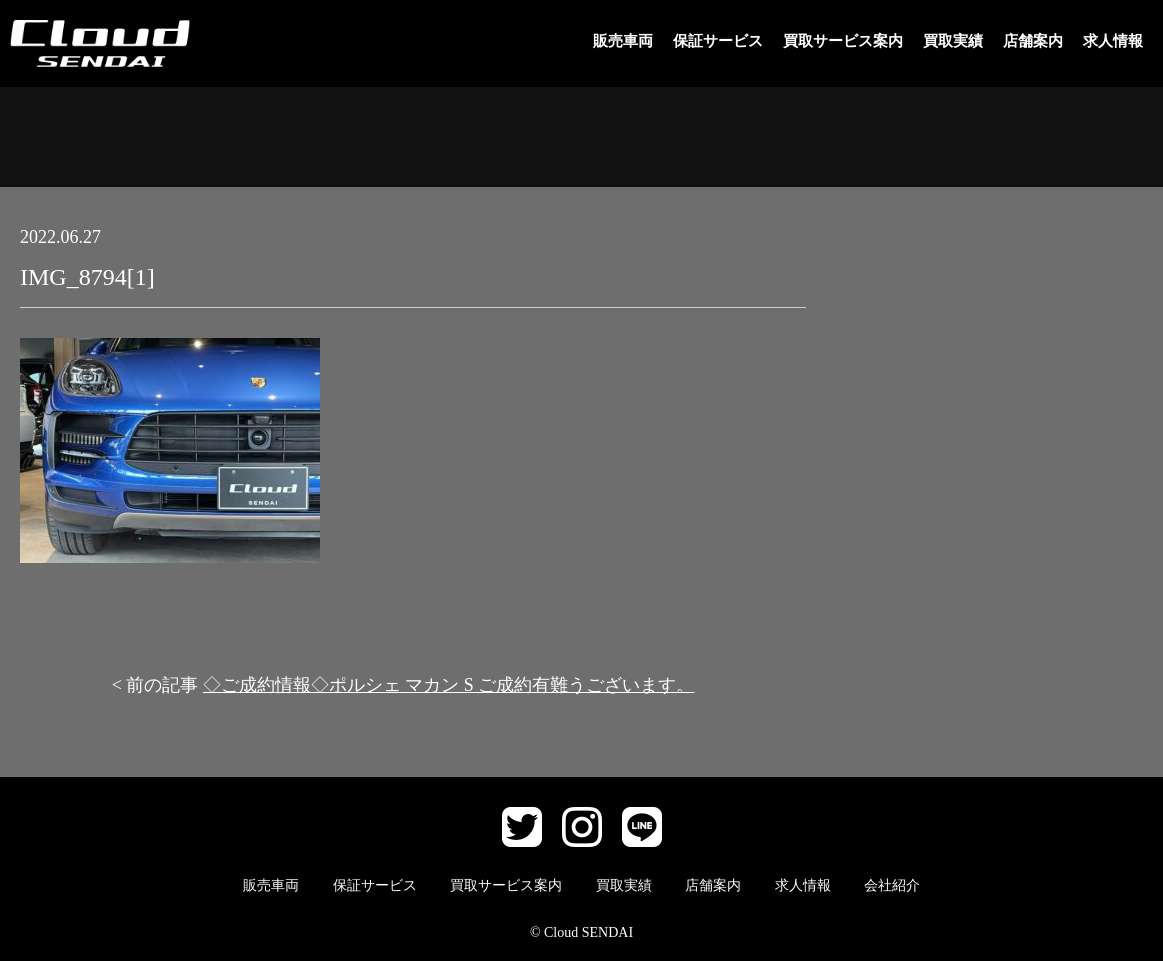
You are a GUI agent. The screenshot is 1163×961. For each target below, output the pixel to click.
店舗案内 (1033, 41)
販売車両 (623, 41)
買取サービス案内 (843, 41)
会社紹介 (892, 885)
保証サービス (718, 41)
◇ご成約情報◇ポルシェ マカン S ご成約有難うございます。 (449, 685)
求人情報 (1113, 41)
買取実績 (953, 41)
